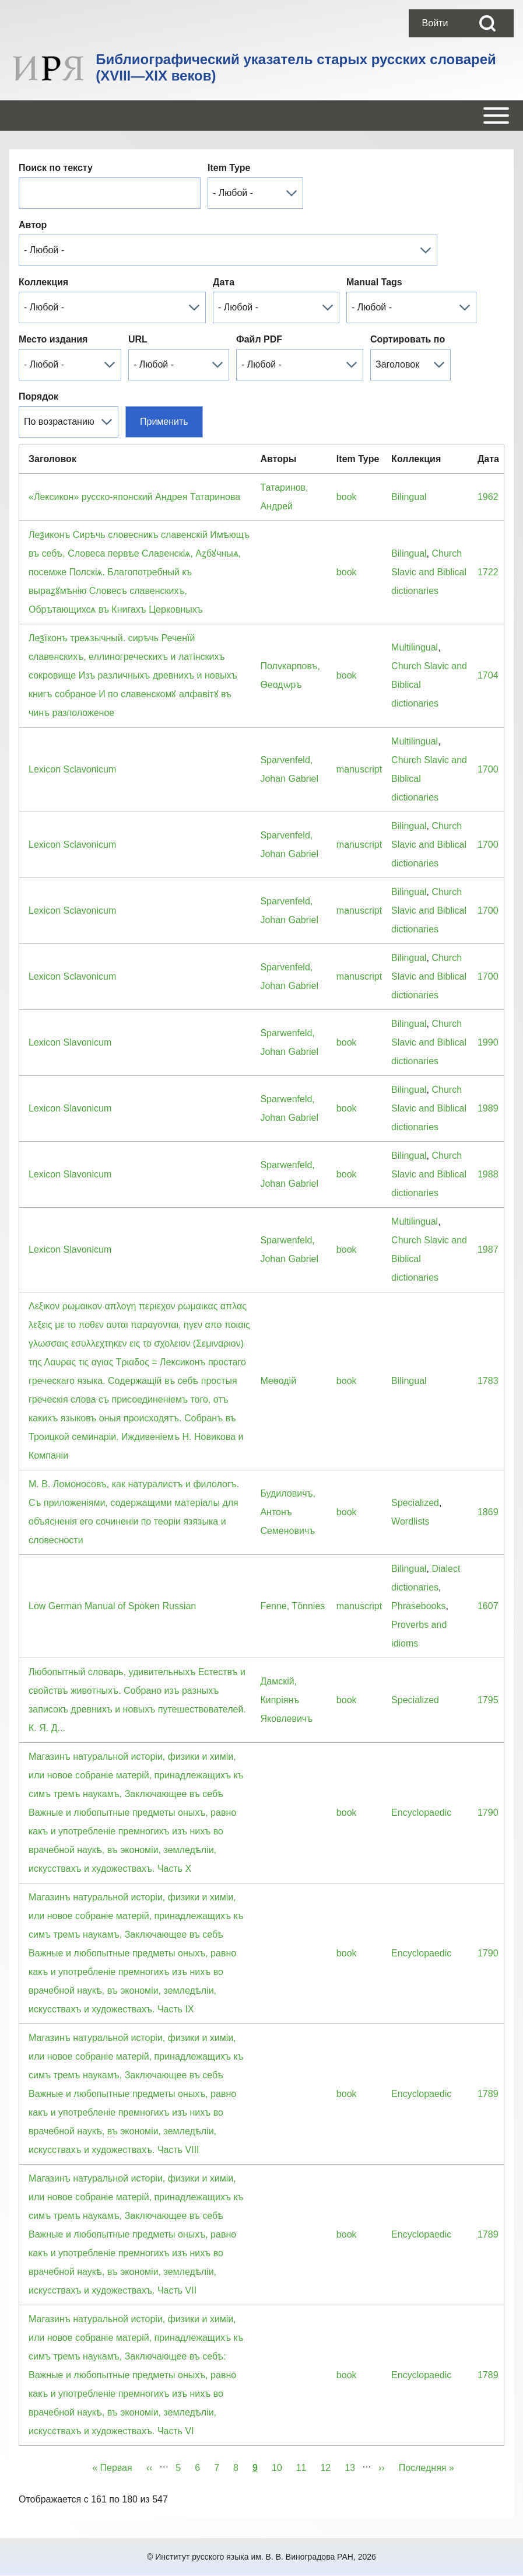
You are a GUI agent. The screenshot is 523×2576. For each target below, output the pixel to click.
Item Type (229, 168)
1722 (488, 572)
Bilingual (408, 497)
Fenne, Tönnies (292, 1606)
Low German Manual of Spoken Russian (112, 1606)
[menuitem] (435, 23)
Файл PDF (259, 339)
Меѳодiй (278, 1381)
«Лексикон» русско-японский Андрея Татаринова (134, 497)
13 (353, 2466)
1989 (488, 1108)
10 (280, 2466)
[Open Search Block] (487, 23)
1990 (488, 1042)
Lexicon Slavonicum (70, 1042)
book (346, 497)
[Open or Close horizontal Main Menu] (261, 115)
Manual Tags (374, 282)
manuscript (359, 769)
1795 (488, 1700)
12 (329, 2466)
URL (138, 339)
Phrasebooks (418, 1606)
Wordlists (410, 1521)
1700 (488, 769)
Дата (223, 282)
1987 (488, 1249)
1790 (488, 1812)
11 (305, 2466)
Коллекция (43, 282)
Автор (33, 225)
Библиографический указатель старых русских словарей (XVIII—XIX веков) (296, 67)
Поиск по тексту (56, 168)
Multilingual (414, 647)
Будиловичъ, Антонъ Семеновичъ (287, 1512)
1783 (488, 1381)
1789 (488, 2094)
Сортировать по (407, 339)
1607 (488, 1606)
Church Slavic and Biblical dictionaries (428, 572)
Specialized (415, 1503)
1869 (488, 1512)
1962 (488, 497)
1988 (488, 1174)
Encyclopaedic (421, 1812)
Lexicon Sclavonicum (72, 769)
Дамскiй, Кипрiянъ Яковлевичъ (286, 1700)
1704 (488, 675)
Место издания (53, 339)
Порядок (38, 396)
